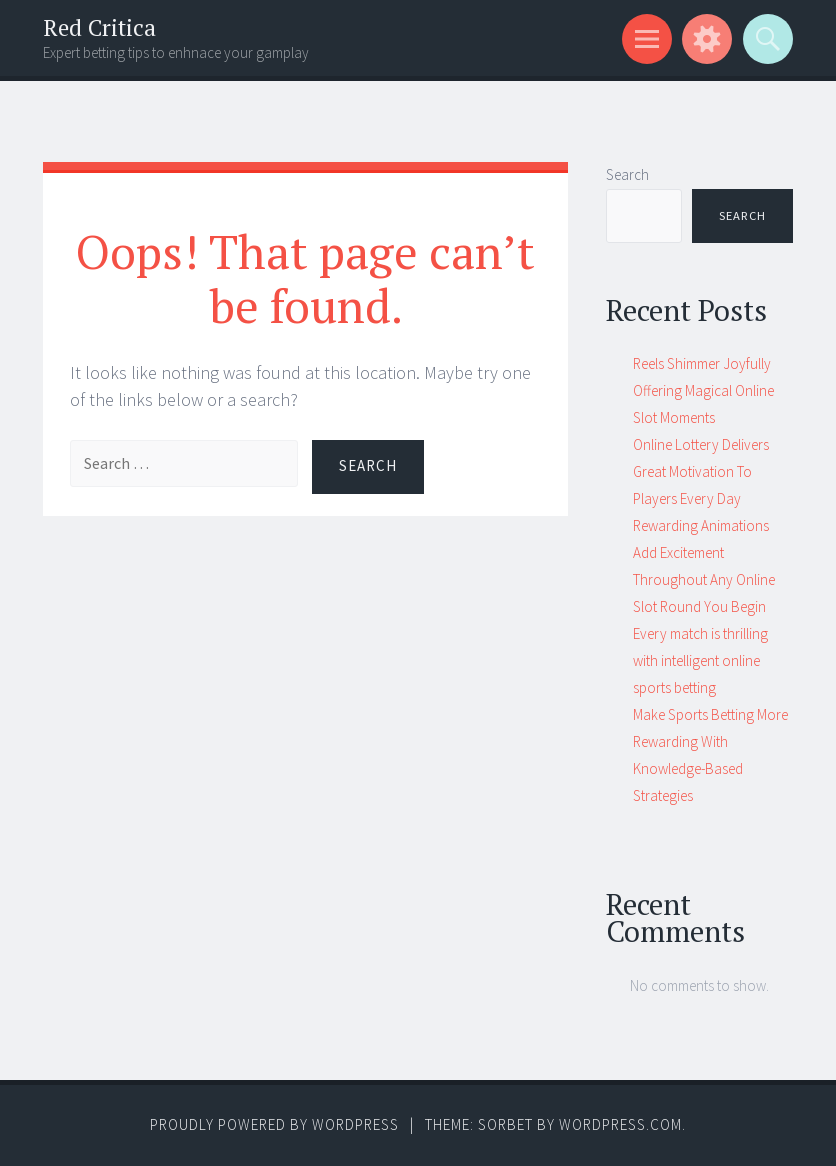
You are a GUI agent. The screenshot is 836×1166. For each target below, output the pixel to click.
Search (627, 174)
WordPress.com (620, 1124)
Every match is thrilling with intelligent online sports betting (700, 660)
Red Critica (99, 27)
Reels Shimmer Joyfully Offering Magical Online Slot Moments (703, 390)
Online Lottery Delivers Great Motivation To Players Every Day (701, 471)
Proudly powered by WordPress (274, 1124)
